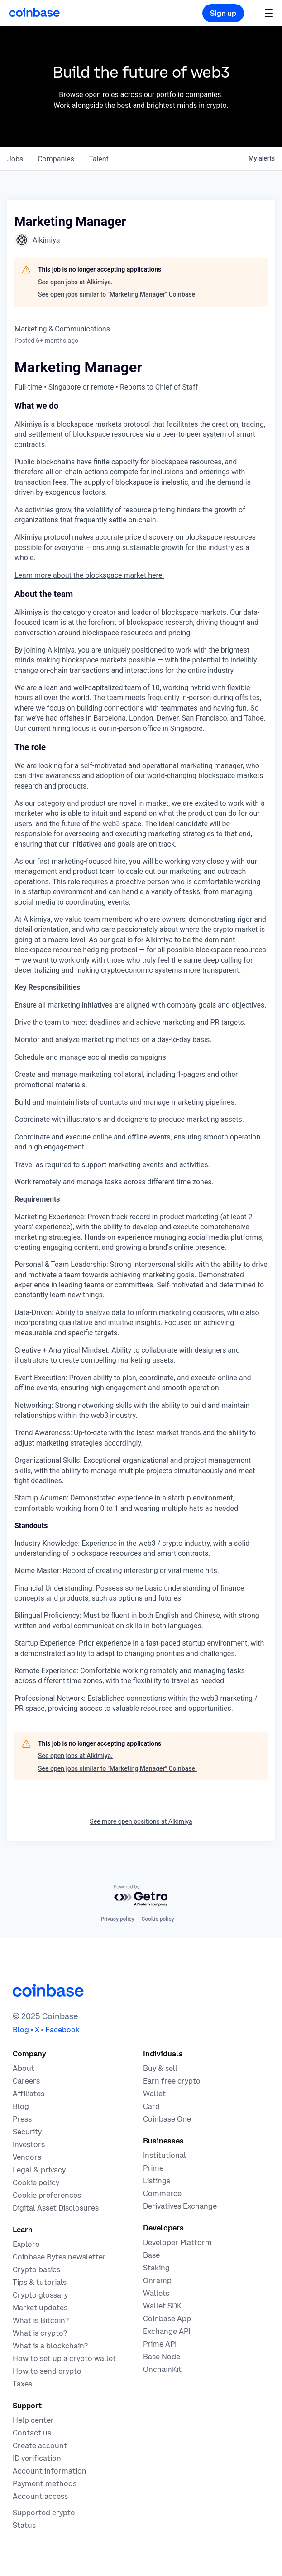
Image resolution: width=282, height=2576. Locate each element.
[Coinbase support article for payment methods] (44, 2483)
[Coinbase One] (167, 2118)
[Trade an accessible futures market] (180, 2206)
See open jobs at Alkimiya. (75, 282)
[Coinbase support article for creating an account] (40, 2445)
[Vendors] (27, 2157)
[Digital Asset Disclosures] (56, 2207)
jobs (15, 159)
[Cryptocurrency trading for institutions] (153, 2167)
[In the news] (22, 2118)
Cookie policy (158, 1919)
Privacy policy (117, 1919)
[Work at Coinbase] (26, 2080)
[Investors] (29, 2144)
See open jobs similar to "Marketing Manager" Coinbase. (117, 294)
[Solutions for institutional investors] (164, 2155)
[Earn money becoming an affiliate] (28, 2093)
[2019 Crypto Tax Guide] (22, 2383)
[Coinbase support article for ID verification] (37, 2458)
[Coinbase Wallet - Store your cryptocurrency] (154, 2093)
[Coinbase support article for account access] (40, 2496)
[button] (268, 13)
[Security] (27, 2131)
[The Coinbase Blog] (21, 2106)
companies (56, 159)
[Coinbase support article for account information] (49, 2470)
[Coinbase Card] (151, 2106)
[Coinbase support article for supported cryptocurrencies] (44, 2512)
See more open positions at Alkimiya (141, 1821)
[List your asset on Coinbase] (156, 2180)
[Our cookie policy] (36, 2182)
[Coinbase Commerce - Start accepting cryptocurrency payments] (162, 2193)
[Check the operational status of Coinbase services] (24, 2525)
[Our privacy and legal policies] (39, 2169)
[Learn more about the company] (23, 2068)
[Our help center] (33, 2420)
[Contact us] (32, 2432)
